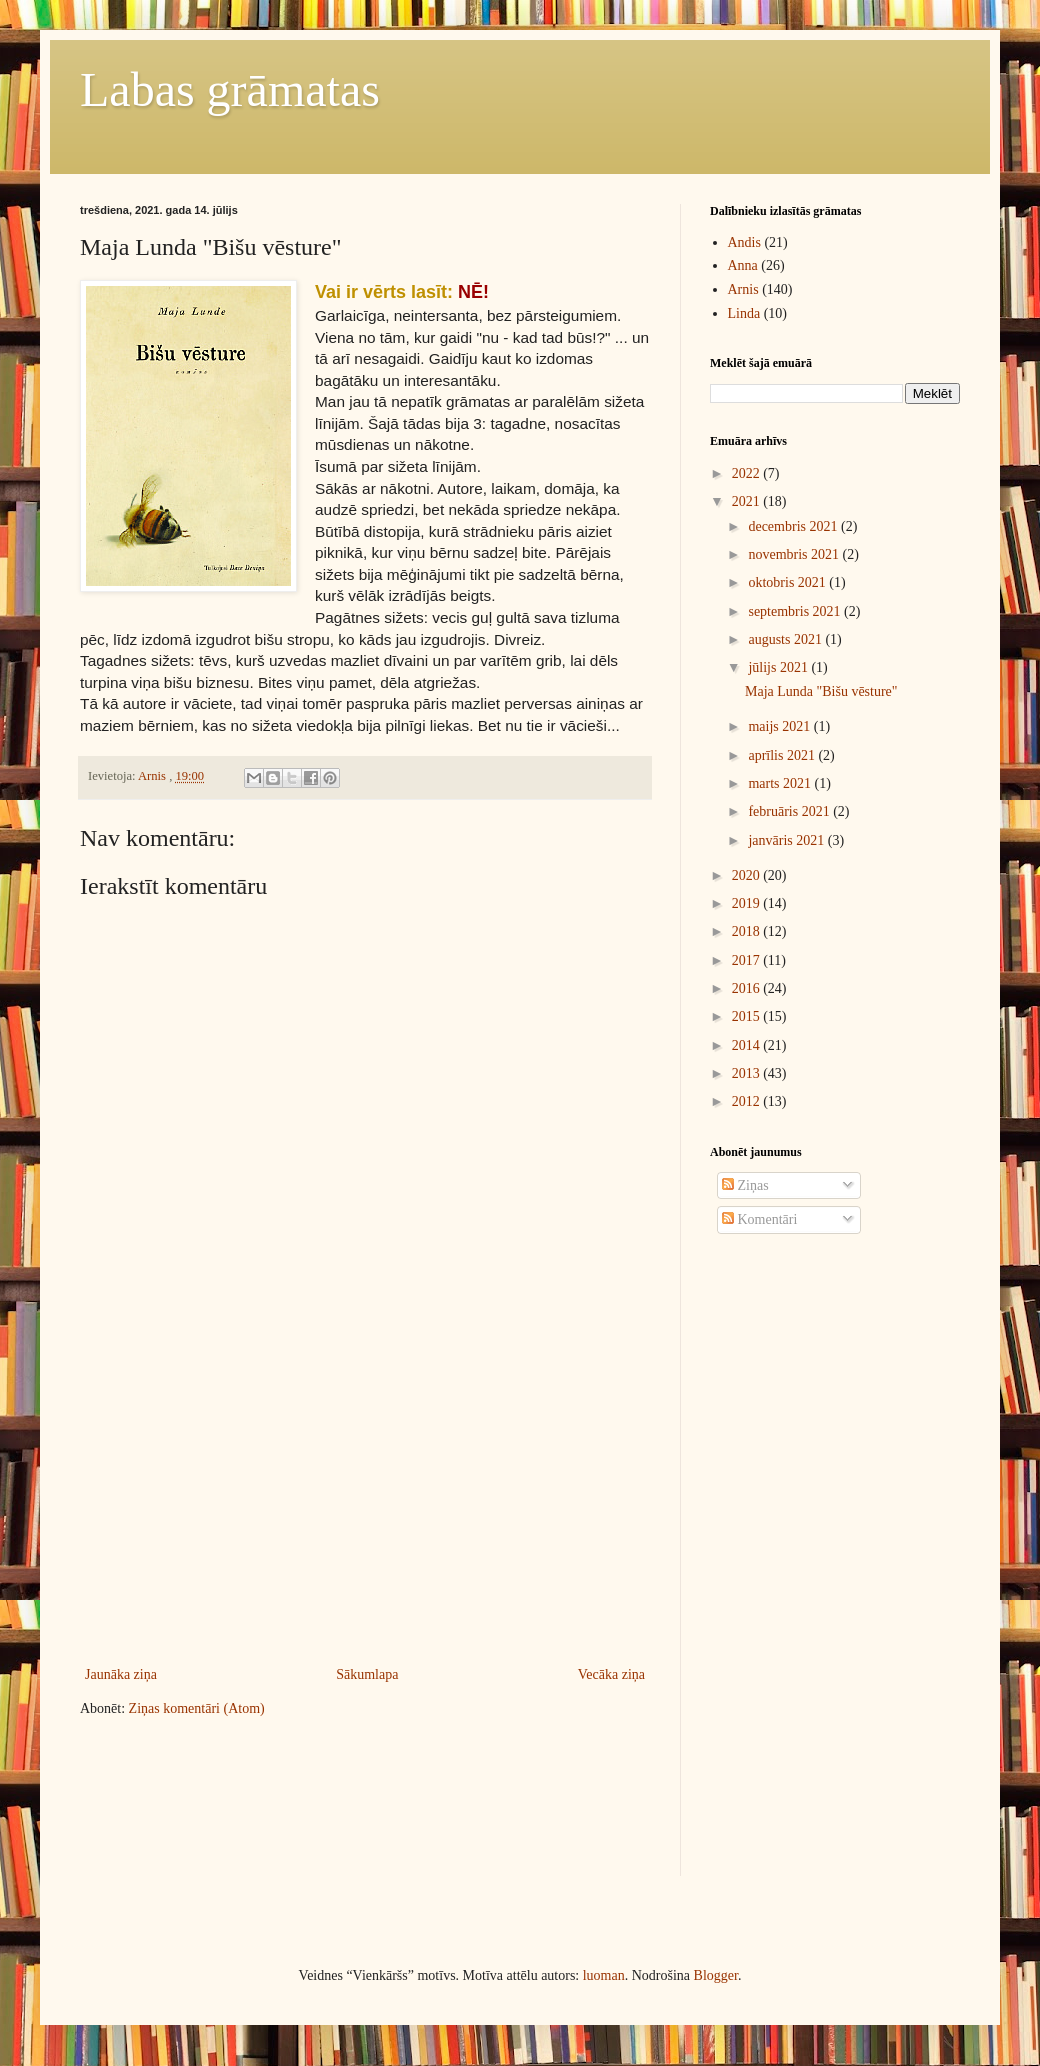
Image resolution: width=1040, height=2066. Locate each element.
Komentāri (759, 1219)
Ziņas (745, 1185)
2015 (748, 1016)
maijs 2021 (780, 726)
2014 (748, 1045)
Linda (744, 313)
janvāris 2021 (787, 840)
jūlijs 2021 (779, 667)
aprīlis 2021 (783, 755)
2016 (748, 988)
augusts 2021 (786, 639)
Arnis (743, 289)
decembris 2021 (794, 526)
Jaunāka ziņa (121, 1674)
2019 (748, 903)
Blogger (716, 1975)
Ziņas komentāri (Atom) (197, 1708)
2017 (748, 960)
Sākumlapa (367, 1674)
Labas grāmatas (230, 89)
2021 (748, 501)
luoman (604, 1975)
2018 (748, 931)
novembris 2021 (795, 554)
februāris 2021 (790, 811)
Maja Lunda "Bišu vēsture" (821, 691)
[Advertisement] (424, 1497)
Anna (743, 265)
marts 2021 (781, 783)
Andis (744, 242)
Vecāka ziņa (611, 1674)
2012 (748, 1101)
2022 (748, 473)
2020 (748, 875)
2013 (748, 1073)
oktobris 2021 (788, 582)
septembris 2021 (796, 611)
